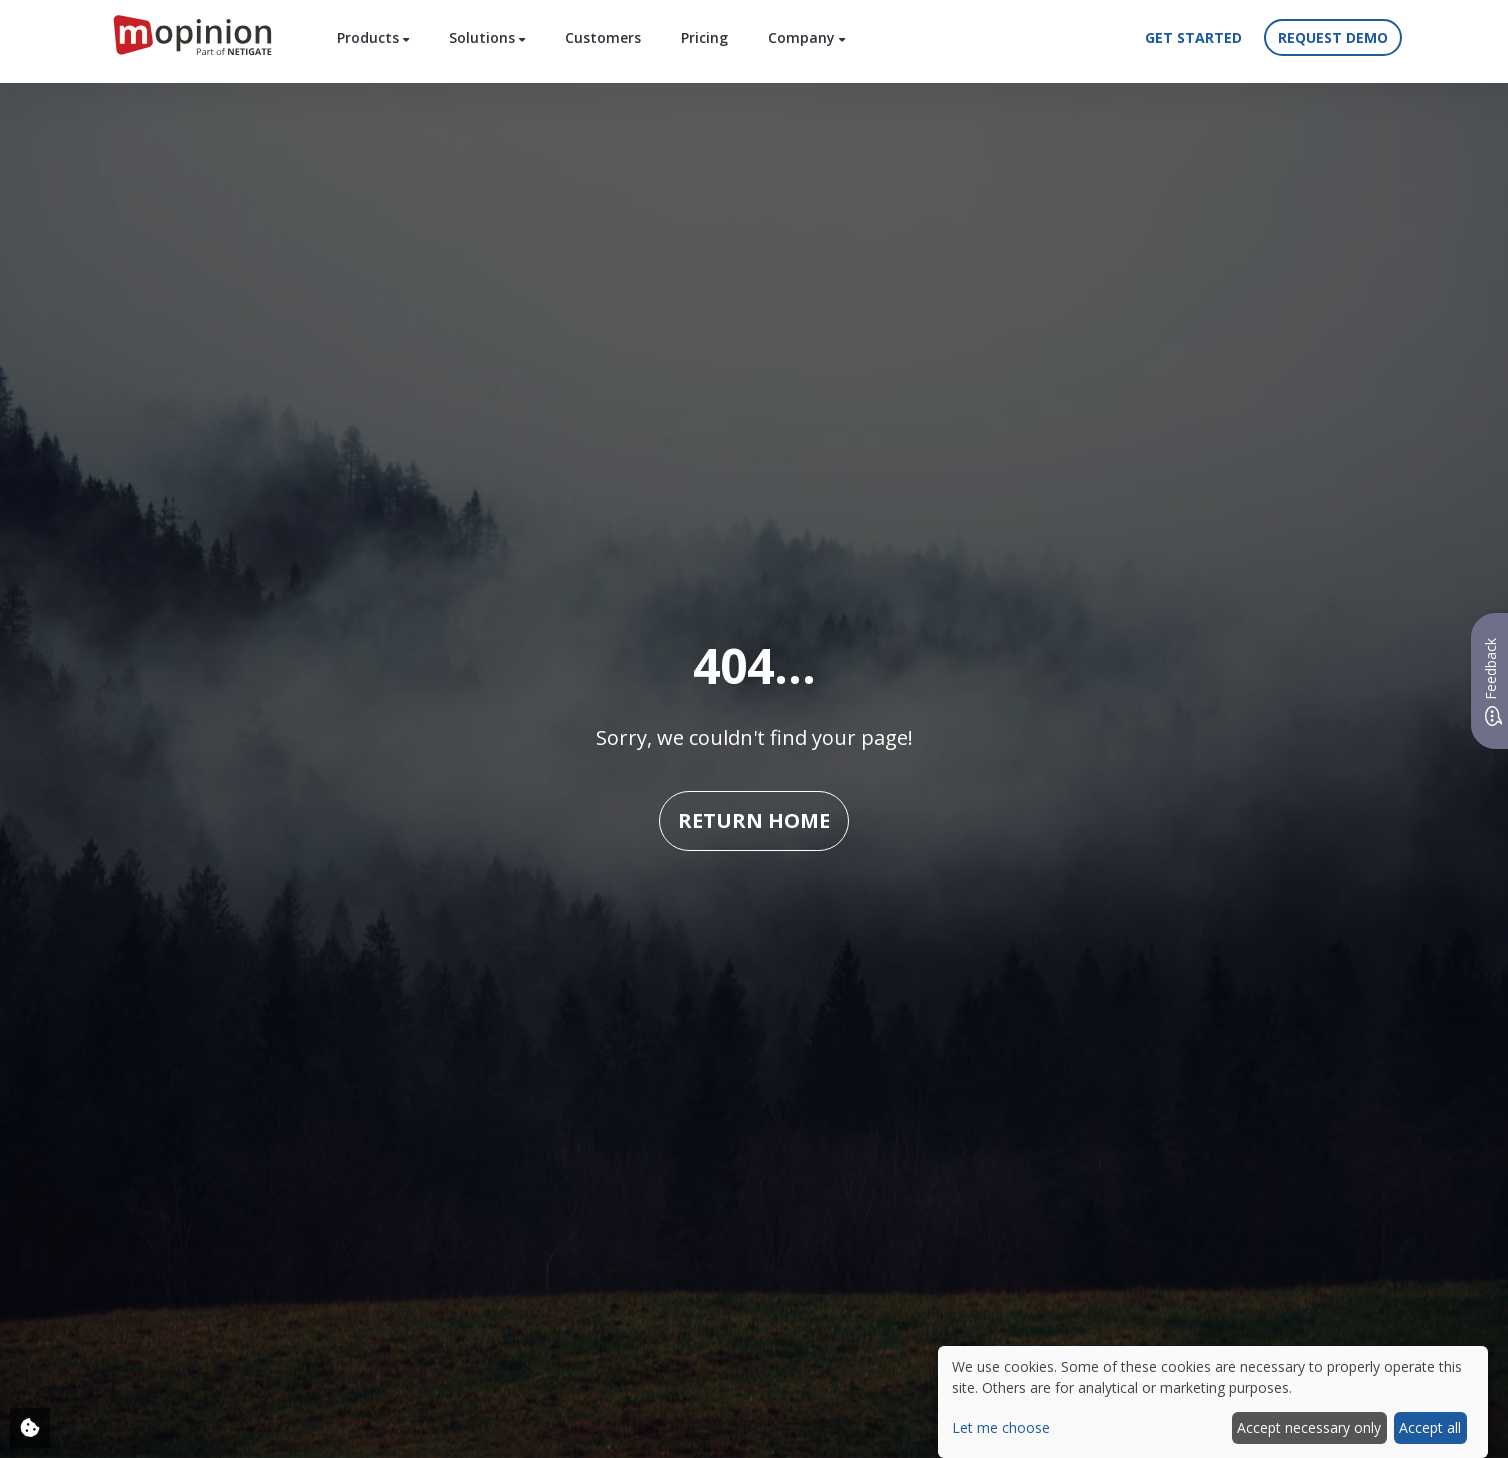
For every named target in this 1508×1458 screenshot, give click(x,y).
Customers (603, 37)
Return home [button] (754, 820)
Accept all (1430, 1427)
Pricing (704, 37)
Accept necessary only (1309, 1427)
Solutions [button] (487, 37)
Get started (1193, 37)
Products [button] (373, 37)
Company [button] (806, 37)
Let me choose (1001, 1427)
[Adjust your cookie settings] (30, 1428)
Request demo (1333, 37)
